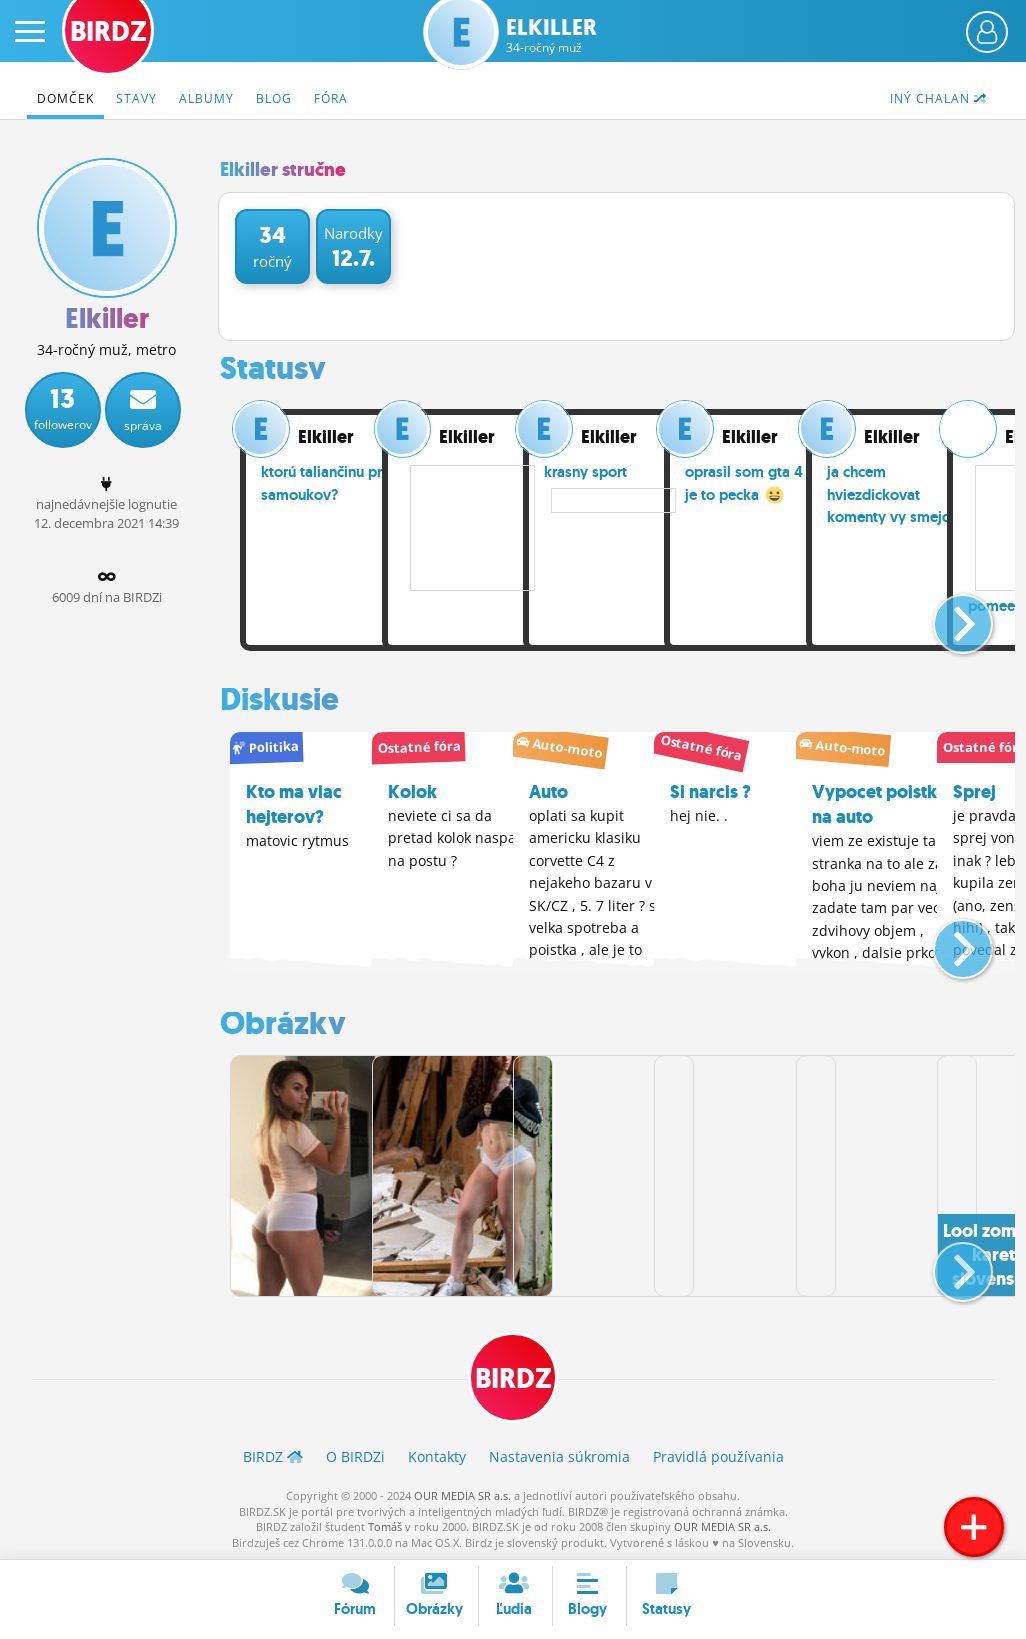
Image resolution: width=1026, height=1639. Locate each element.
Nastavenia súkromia (559, 1455)
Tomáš (385, 1525)
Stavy (136, 98)
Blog (274, 98)
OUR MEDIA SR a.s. (462, 1494)
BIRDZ (513, 1377)
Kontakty (437, 1455)
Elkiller (551, 35)
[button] (946, 616)
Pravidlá (718, 1455)
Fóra (331, 98)
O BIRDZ (355, 1455)
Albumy (206, 98)
